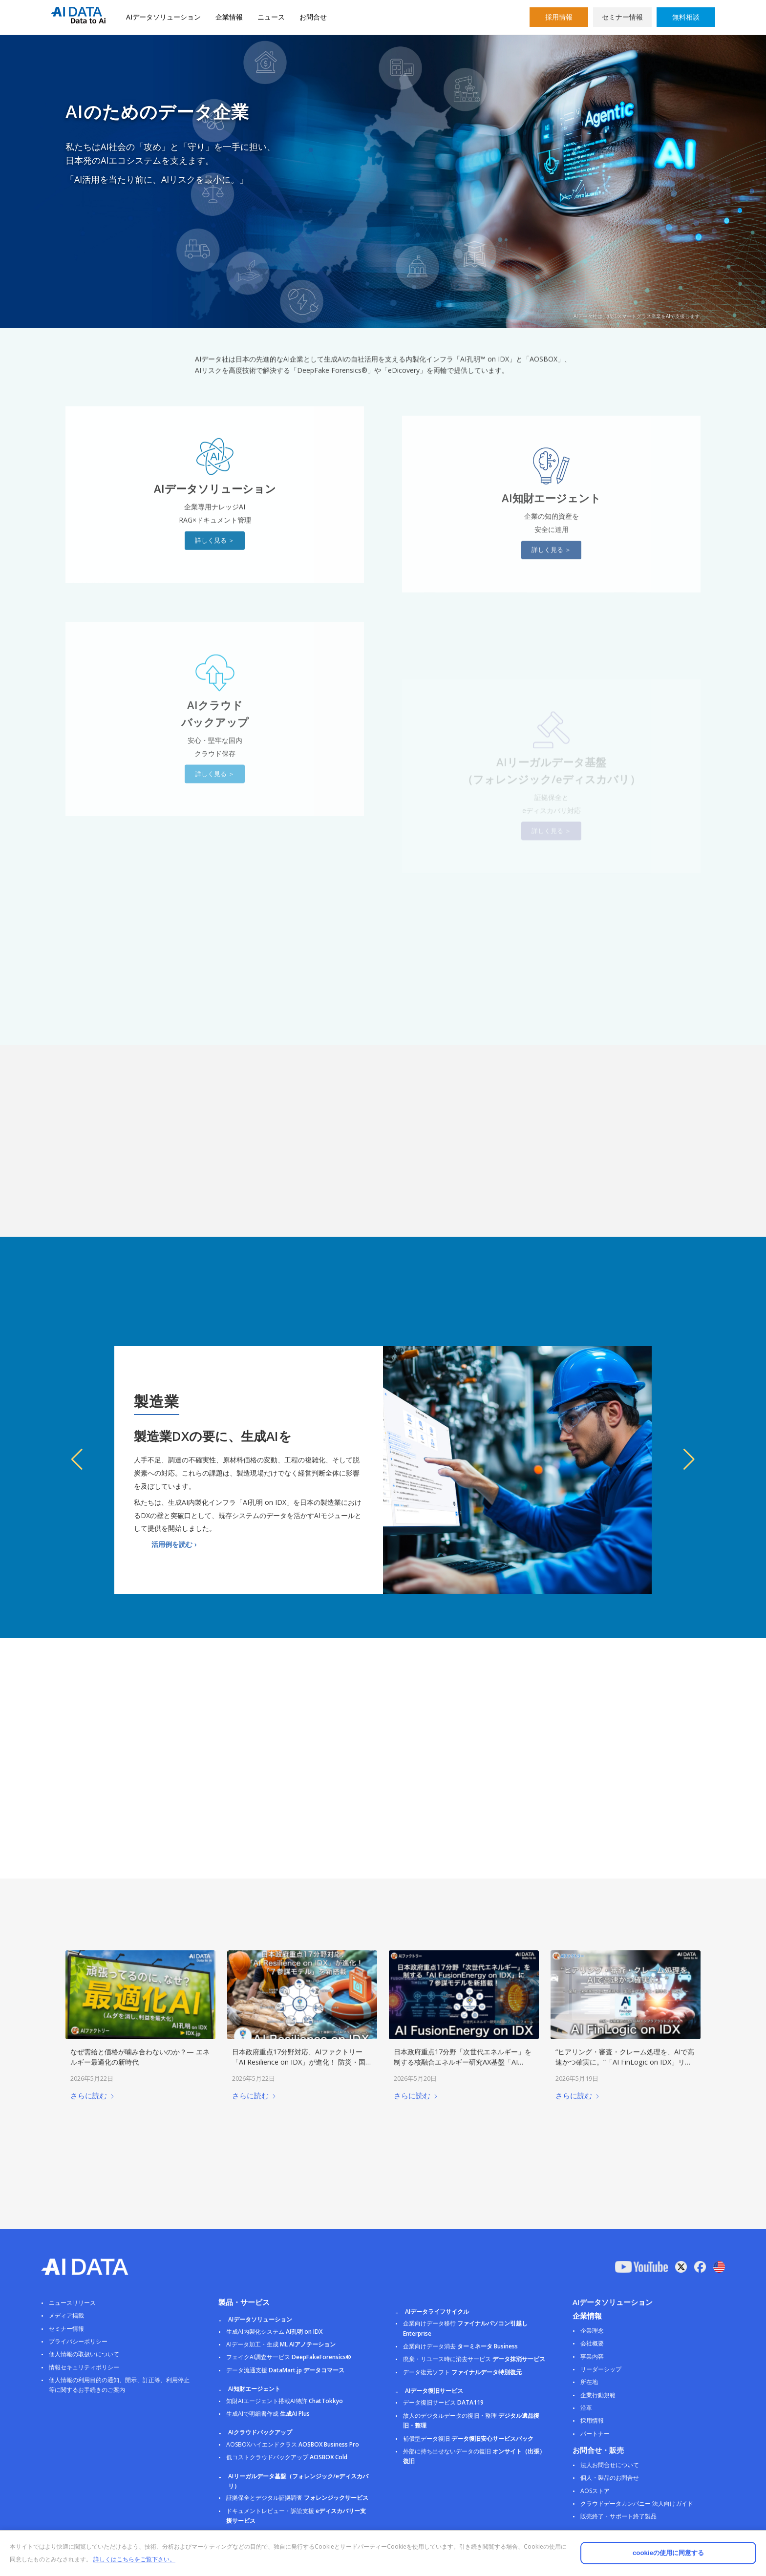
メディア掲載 (66, 2315)
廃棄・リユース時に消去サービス (474, 2359)
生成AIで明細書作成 (268, 2413)
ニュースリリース (72, 2303)
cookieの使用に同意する (668, 2552)
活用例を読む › (174, 1544)
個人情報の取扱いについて (84, 2354)
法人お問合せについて (609, 2465)
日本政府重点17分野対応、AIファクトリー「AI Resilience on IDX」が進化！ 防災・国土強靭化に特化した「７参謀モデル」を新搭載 (302, 2061)
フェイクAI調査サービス (288, 2357)
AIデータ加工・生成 (281, 2344)
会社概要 (592, 2343)
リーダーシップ (600, 2369)
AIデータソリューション (163, 16)
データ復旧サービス (443, 2402)
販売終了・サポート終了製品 (618, 2516)
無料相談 (686, 16)
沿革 (586, 2408)
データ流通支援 (285, 2370)
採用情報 (559, 16)
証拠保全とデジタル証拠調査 (297, 2497)
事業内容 (592, 2356)
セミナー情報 (622, 16)
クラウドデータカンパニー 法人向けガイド (636, 2503)
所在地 (589, 2382)
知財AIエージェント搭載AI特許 (284, 2401)
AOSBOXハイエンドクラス (292, 2444)
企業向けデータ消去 (460, 2346)
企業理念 (592, 2330)
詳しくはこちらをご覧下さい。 (134, 2559)
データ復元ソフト (462, 2372)
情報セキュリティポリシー (84, 2367)
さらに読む (92, 2095)
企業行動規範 (598, 2395)
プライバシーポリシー (78, 2341)
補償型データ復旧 (468, 2438)
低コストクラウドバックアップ (286, 2457)
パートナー (595, 2433)
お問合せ (313, 16)
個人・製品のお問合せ (609, 2477)
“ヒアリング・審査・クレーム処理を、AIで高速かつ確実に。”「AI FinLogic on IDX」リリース (624, 2061)
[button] (77, 1459)
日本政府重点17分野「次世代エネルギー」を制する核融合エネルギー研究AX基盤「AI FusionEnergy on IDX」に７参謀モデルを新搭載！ (463, 2066)
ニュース (271, 16)
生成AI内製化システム (274, 2331)
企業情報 (229, 16)
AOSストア (595, 2491)
